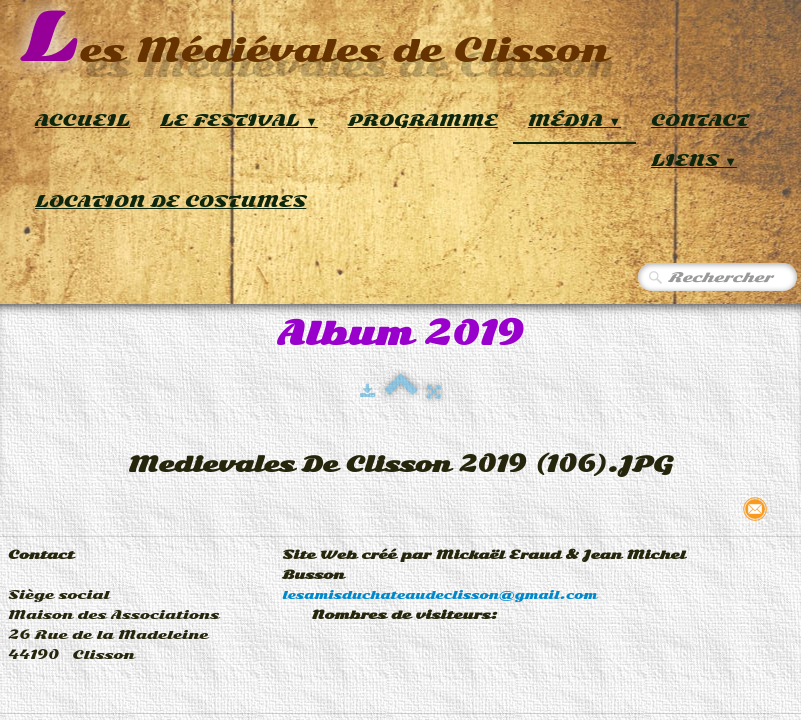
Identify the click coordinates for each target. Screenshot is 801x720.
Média (574, 120)
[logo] (314, 39)
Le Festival (239, 120)
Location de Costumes (170, 201)
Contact (700, 120)
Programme (423, 120)
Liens (694, 160)
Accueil (82, 120)
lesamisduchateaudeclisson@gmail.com (439, 595)
